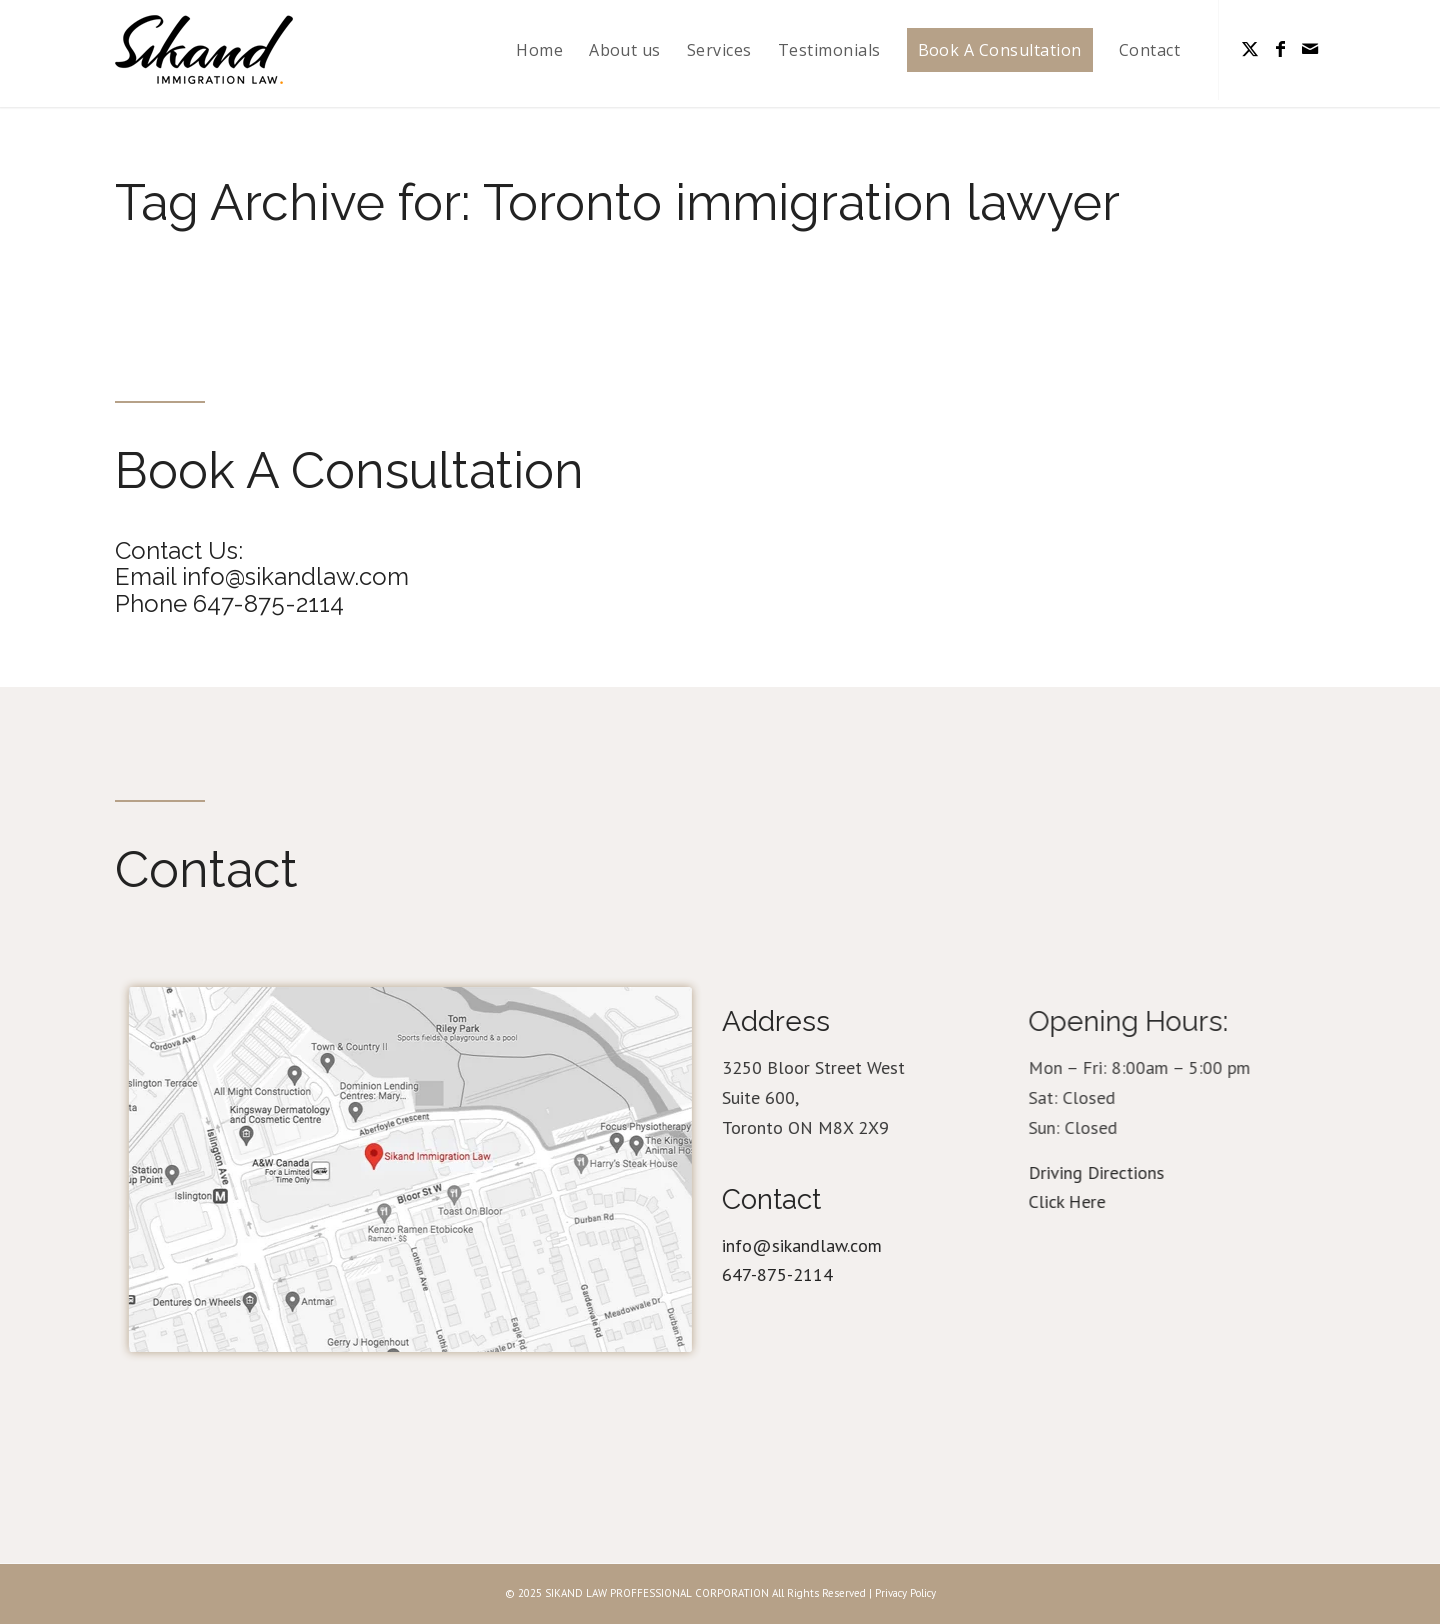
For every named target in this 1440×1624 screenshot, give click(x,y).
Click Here (1092, 1201)
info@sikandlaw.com (815, 1245)
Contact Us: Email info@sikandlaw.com (260, 563)
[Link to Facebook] (1280, 49)
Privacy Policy (905, 1593)
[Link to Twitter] (1250, 49)
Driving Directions (1122, 1172)
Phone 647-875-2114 (227, 603)
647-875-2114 (790, 1274)
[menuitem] (539, 50)
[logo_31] (204, 50)
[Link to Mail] (1310, 49)
